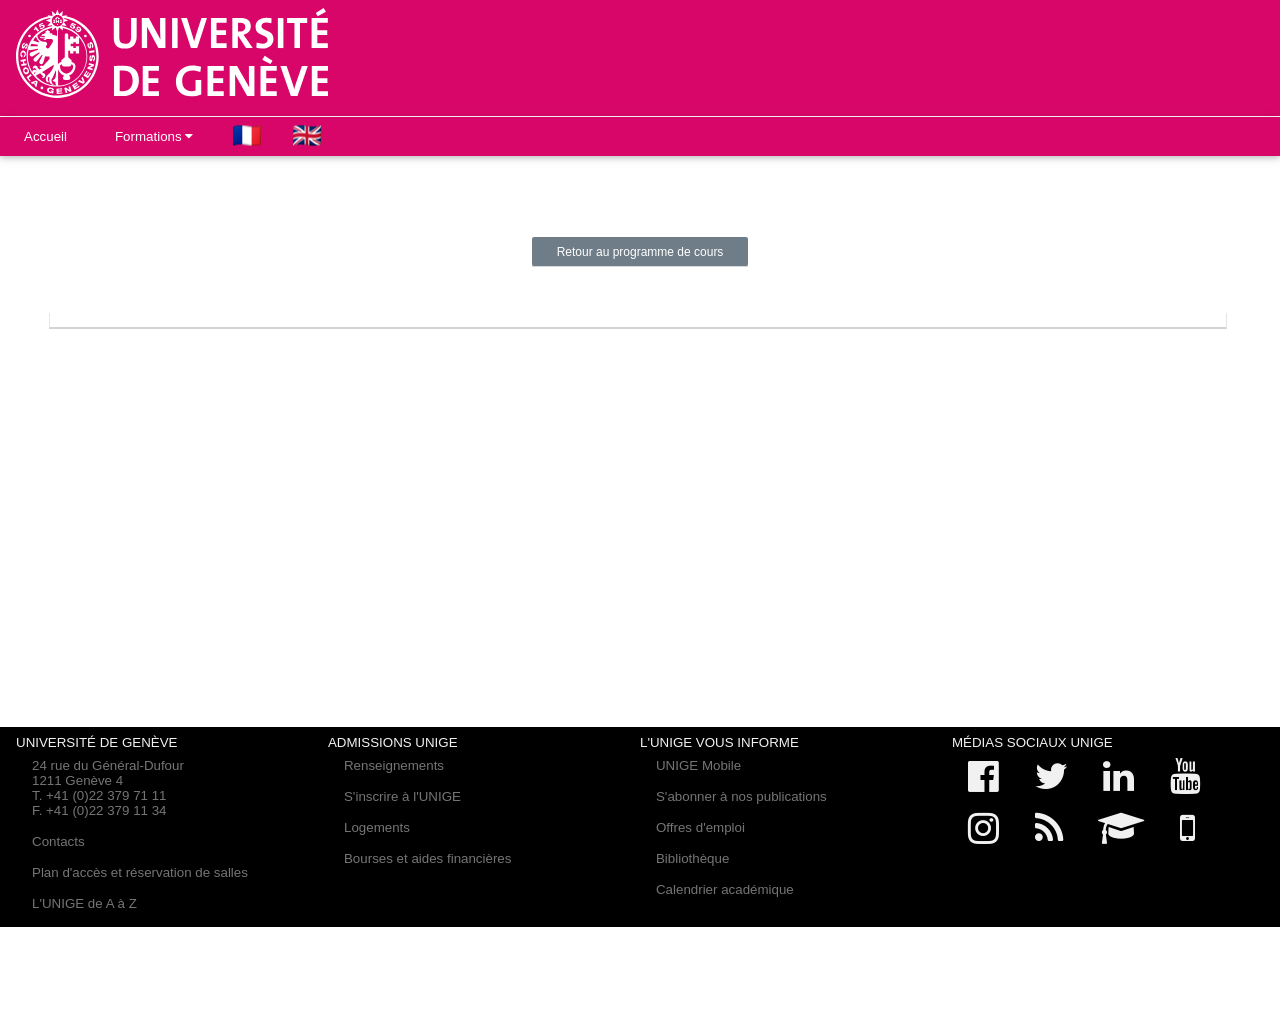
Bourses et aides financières (427, 858)
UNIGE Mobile (698, 765)
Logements (377, 827)
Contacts (58, 841)
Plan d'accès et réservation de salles (140, 872)
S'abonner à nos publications (741, 796)
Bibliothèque (692, 858)
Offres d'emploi (700, 827)
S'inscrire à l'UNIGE (402, 796)
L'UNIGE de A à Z (84, 903)
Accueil (45, 136)
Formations (154, 136)
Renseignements (394, 765)
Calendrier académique (725, 889)
